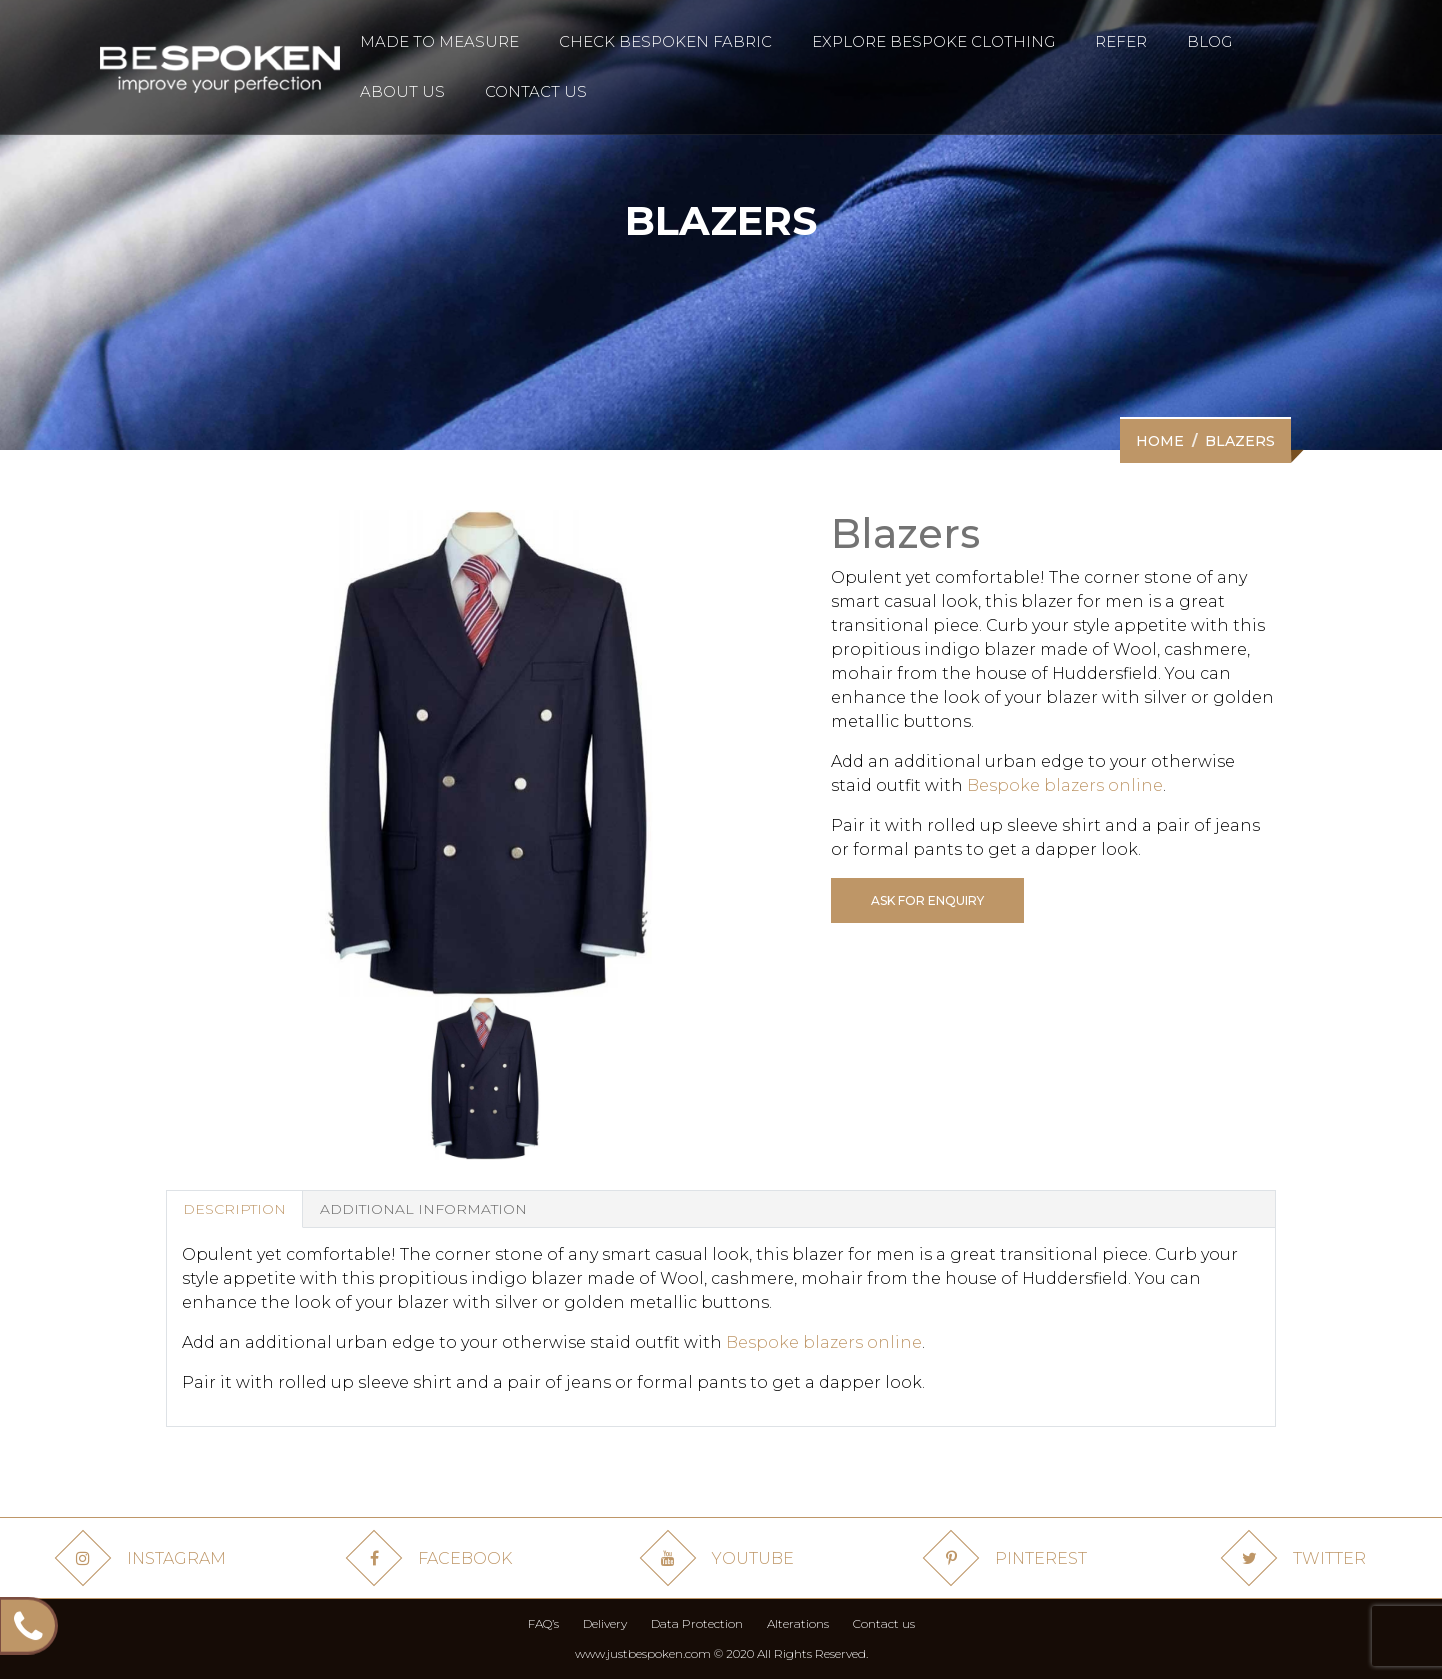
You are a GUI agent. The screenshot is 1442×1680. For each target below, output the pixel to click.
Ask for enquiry (927, 900)
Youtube (721, 1558)
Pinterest (1009, 1558)
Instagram (144, 1558)
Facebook (433, 1558)
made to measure (439, 41)
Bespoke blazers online (1065, 785)
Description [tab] (234, 1209)
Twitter (1297, 1558)
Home (1160, 441)
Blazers (1240, 441)
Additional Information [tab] (423, 1209)
